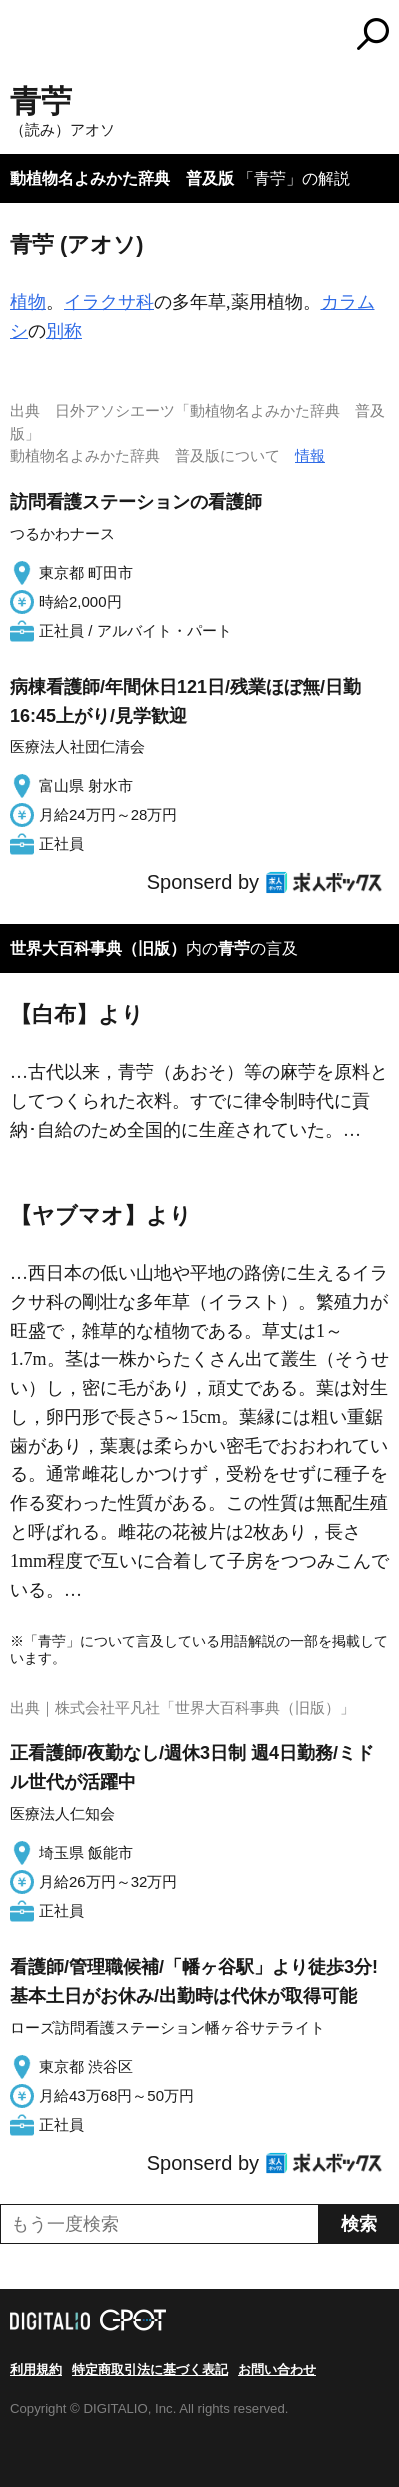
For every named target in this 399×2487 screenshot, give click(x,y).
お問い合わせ (277, 2369)
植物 (28, 302)
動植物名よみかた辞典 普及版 (122, 178)
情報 (310, 455)
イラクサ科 (109, 302)
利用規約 (36, 2369)
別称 (64, 331)
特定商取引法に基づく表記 (150, 2369)
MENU (25, 36)
